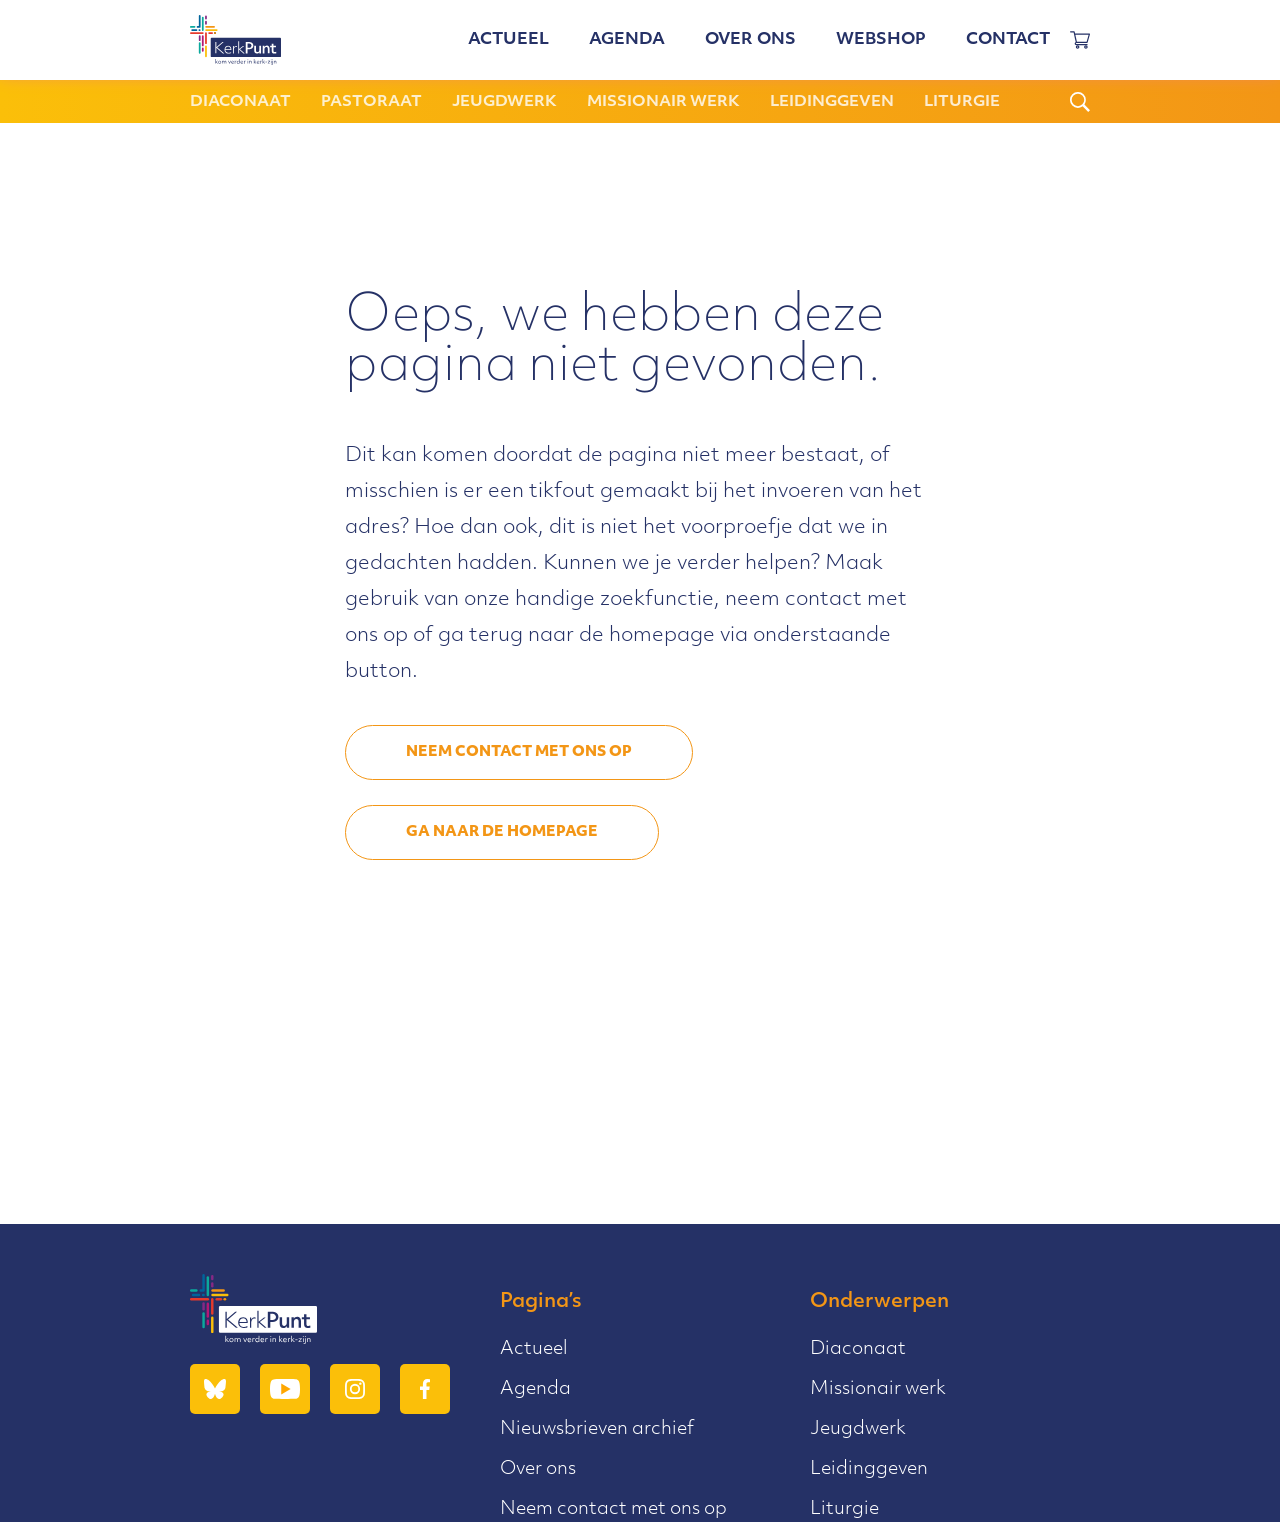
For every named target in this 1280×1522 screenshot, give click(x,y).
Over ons (750, 40)
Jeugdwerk (504, 102)
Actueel (508, 40)
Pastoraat (371, 102)
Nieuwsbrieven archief (597, 1429)
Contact (1008, 40)
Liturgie (962, 102)
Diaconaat (240, 102)
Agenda (627, 40)
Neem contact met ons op (519, 752)
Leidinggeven (832, 102)
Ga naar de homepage (502, 832)
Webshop (881, 40)
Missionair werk (663, 102)
